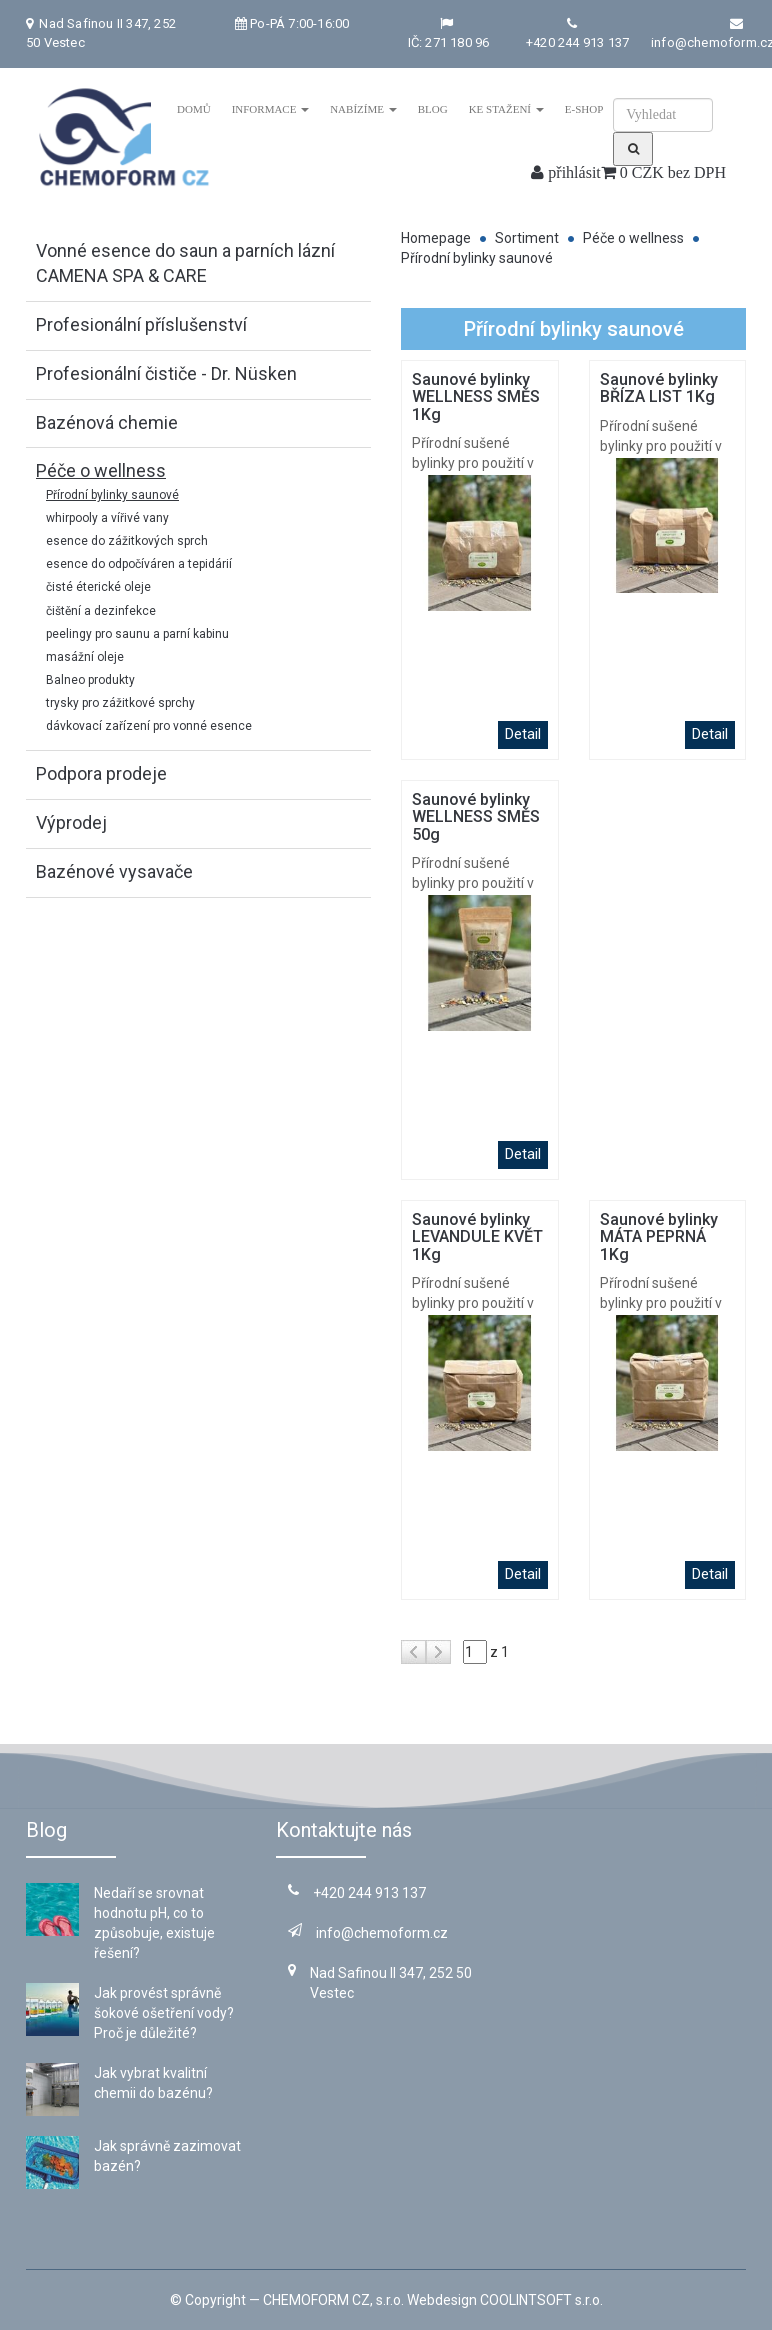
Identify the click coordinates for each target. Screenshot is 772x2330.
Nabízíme (363, 109)
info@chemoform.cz (368, 1933)
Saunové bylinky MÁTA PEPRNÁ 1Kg (659, 1237)
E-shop (583, 109)
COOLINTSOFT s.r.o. (541, 2300)
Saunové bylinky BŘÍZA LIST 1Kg (659, 388)
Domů (194, 109)
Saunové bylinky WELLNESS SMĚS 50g (476, 817)
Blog (432, 109)
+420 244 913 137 (577, 42)
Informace (270, 109)
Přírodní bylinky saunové (112, 495)
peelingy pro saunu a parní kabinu (137, 634)
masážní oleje (85, 657)
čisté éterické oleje (98, 587)
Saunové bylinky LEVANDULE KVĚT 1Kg (477, 1237)
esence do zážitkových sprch (127, 541)
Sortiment (527, 238)
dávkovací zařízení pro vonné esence (149, 726)
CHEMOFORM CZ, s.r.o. (333, 2300)
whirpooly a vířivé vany (107, 518)
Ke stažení (505, 109)
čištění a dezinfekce (101, 611)
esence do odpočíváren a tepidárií (139, 564)
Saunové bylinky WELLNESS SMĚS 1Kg (476, 397)
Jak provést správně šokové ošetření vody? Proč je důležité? (164, 2013)
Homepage (436, 238)
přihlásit (565, 172)
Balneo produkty (90, 680)
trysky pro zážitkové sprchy (120, 703)
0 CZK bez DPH (663, 172)
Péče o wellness (633, 238)
